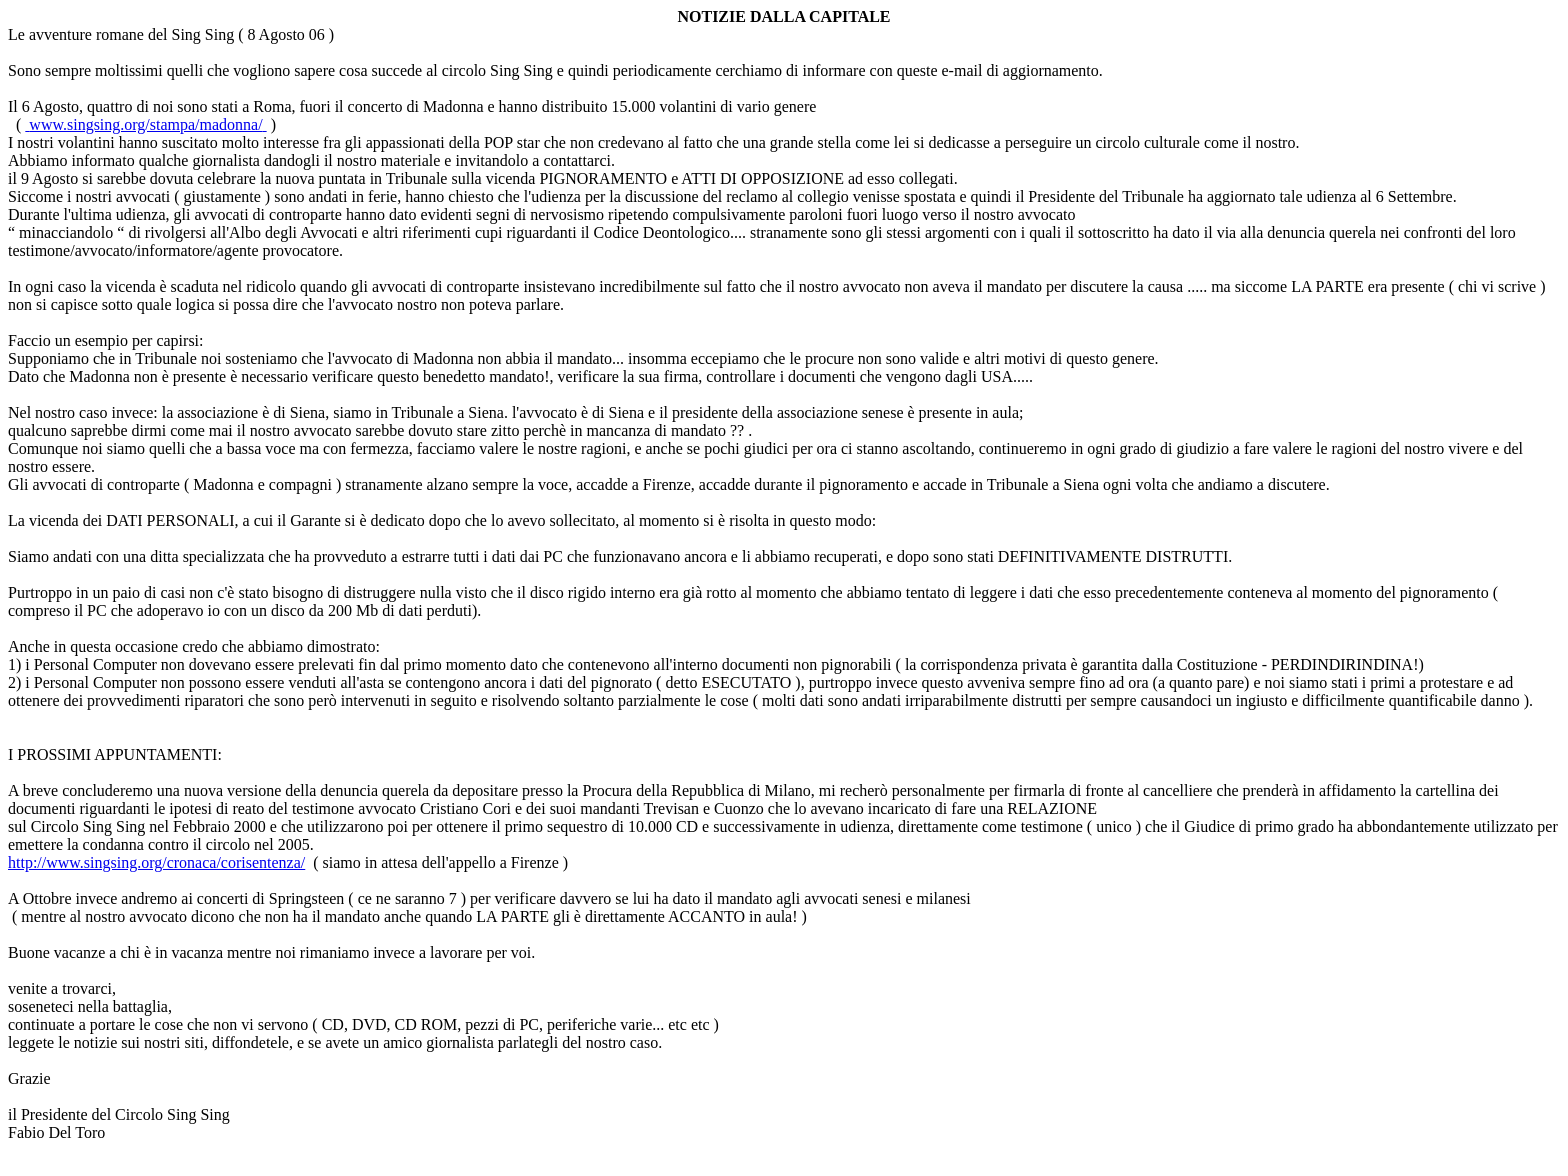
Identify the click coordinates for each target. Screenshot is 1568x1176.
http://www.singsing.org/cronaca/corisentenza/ (156, 862)
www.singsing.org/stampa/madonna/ (145, 124)
